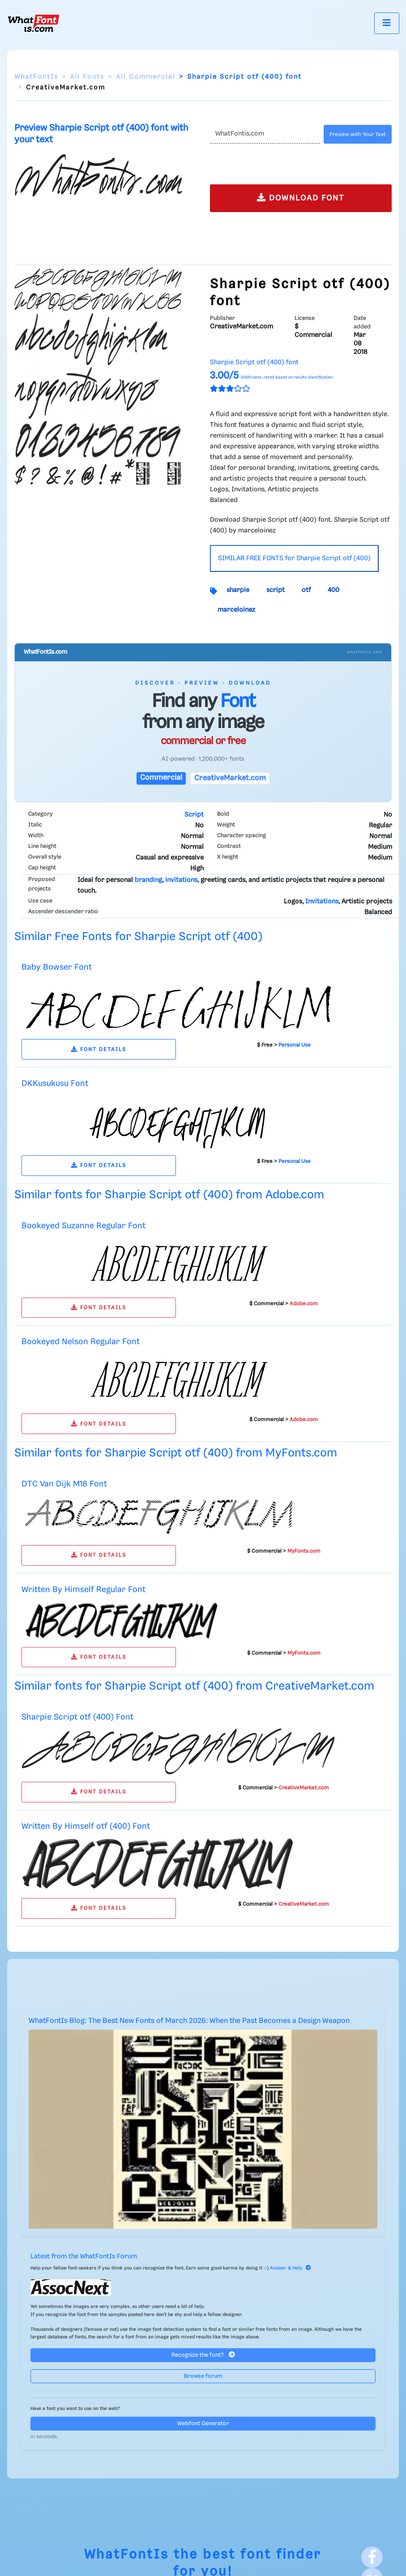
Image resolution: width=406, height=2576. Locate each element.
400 (333, 590)
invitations (181, 880)
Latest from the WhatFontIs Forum (83, 2256)
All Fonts (87, 77)
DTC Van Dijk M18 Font (64, 1484)
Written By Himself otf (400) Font (85, 1826)
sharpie (238, 590)
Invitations (321, 901)
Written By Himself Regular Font (83, 1589)
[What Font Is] (33, 23)
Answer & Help (290, 2268)
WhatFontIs (36, 77)
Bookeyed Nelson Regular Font (80, 1341)
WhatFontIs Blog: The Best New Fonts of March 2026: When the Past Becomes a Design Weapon (189, 2021)
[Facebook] (372, 2557)
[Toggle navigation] (386, 23)
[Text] (265, 134)
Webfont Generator (203, 2424)
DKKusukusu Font (54, 1083)
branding (148, 880)
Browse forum (203, 2376)
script (275, 590)
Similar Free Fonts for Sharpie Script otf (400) (138, 937)
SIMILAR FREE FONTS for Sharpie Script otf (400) (294, 558)
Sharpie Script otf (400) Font (77, 1717)
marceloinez (236, 609)
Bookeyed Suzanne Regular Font (83, 1226)
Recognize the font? (203, 2354)
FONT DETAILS (98, 1049)
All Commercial (145, 77)
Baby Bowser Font (56, 967)
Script (194, 814)
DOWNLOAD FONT (300, 197)
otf (306, 590)
